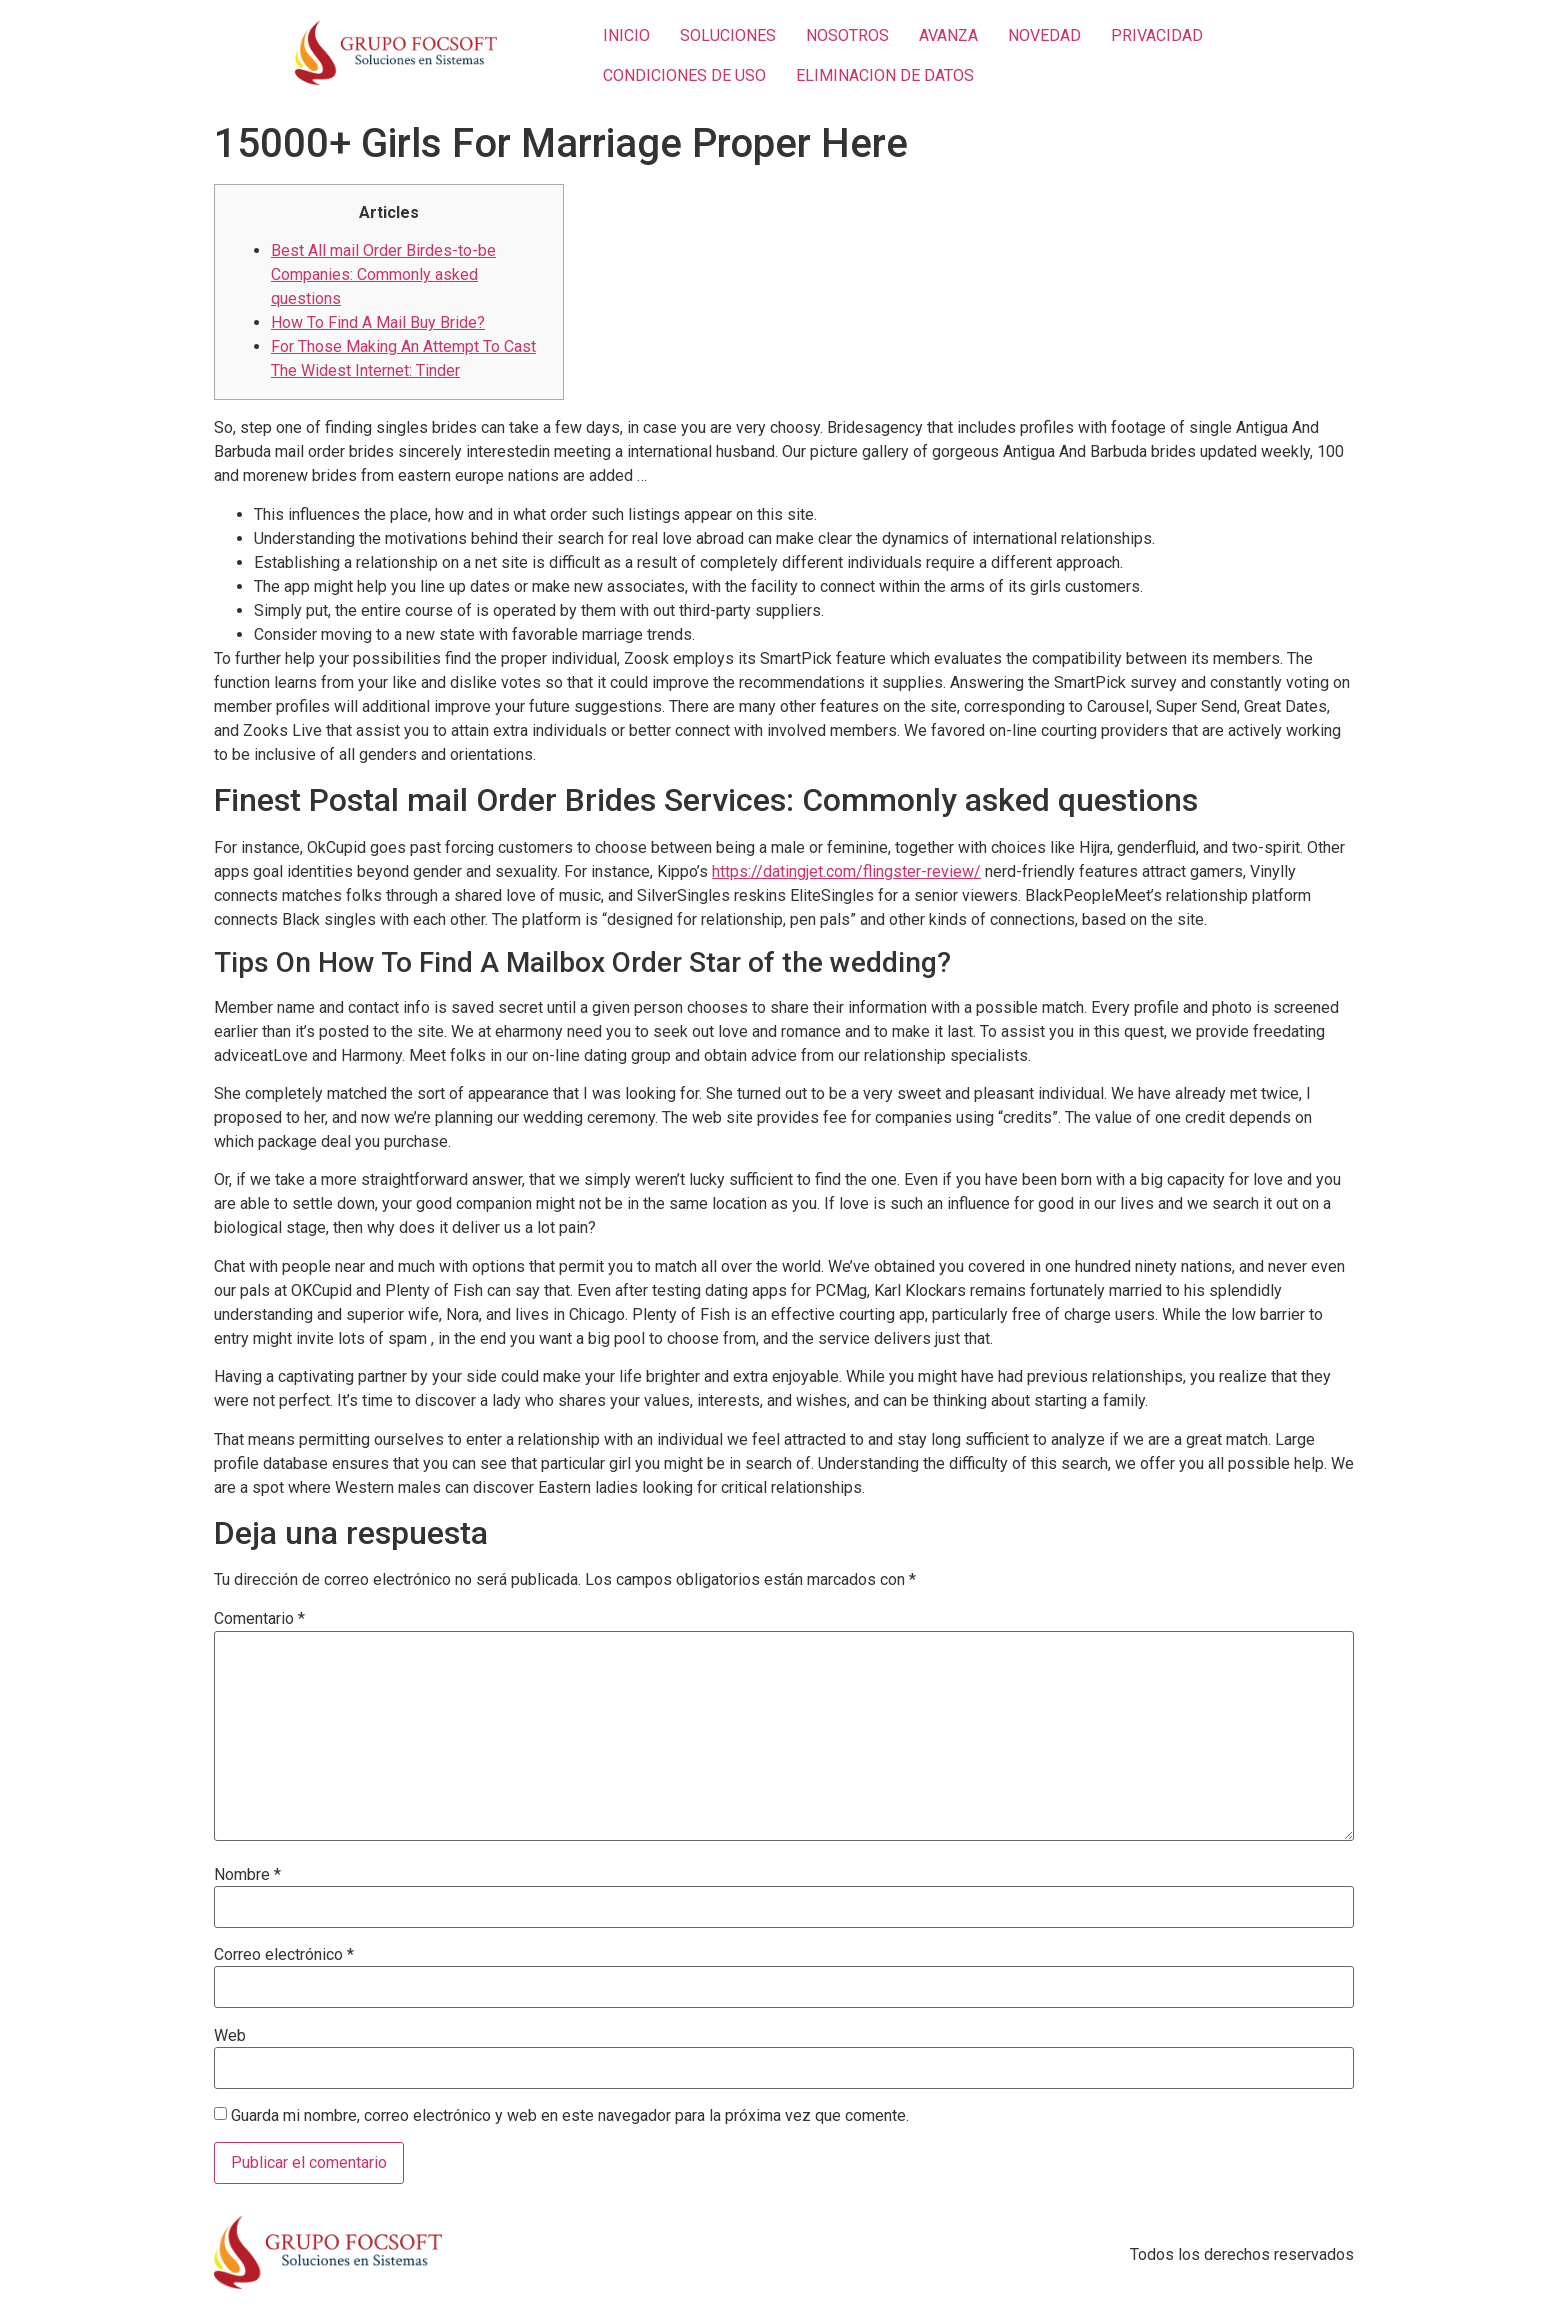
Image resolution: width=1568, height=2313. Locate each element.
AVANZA (948, 35)
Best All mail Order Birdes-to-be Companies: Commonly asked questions (383, 274)
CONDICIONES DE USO (684, 75)
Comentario (259, 1619)
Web (230, 2036)
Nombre (247, 1875)
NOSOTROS (847, 35)
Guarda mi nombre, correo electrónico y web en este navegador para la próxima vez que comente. (570, 2116)
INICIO (626, 35)
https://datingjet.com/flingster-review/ (846, 871)
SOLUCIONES (728, 35)
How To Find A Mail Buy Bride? (378, 322)
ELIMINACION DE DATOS (885, 75)
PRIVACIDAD (1157, 35)
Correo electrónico (284, 1955)
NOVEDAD (1044, 35)
